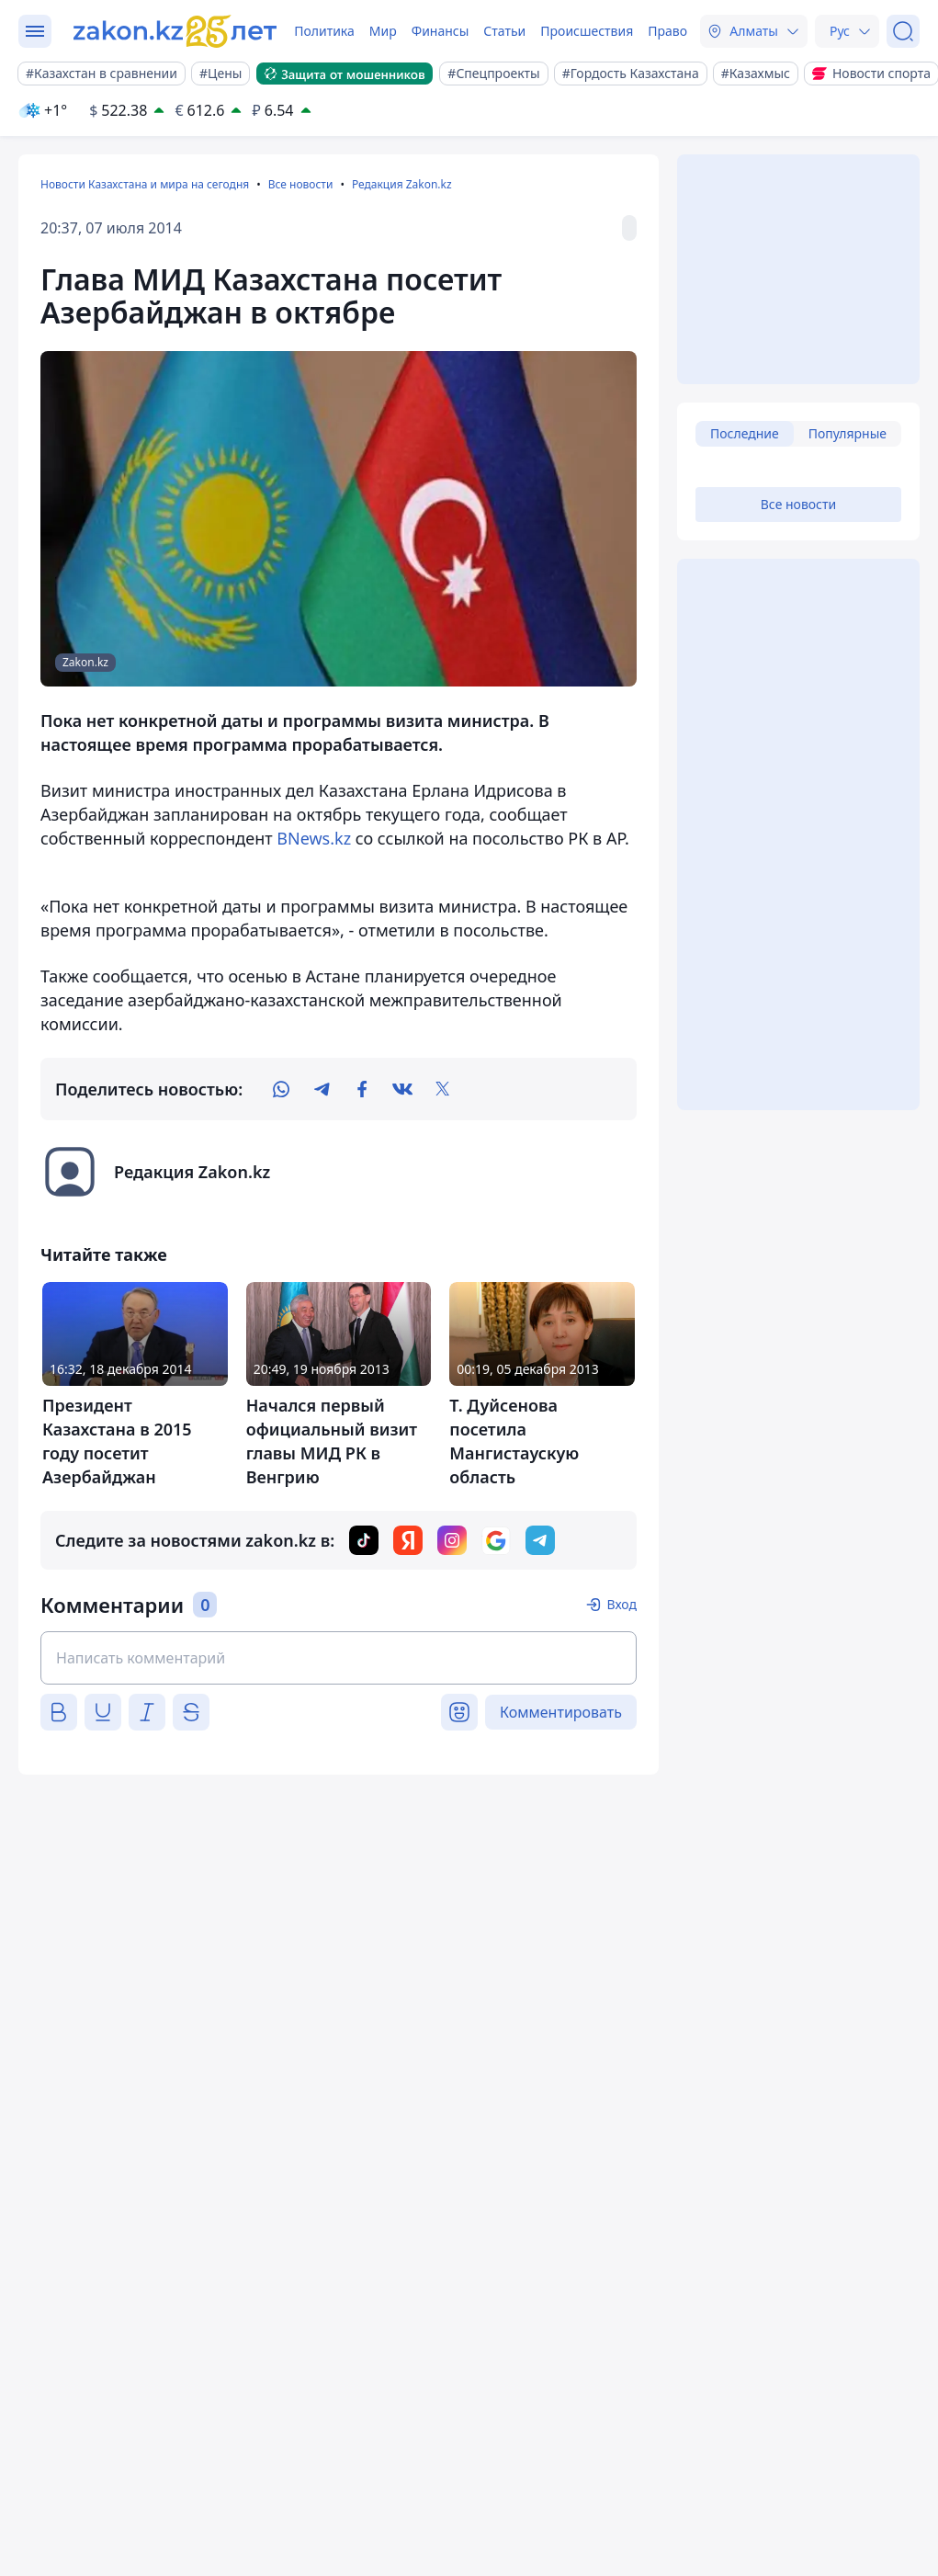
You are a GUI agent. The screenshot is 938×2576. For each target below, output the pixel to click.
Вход (621, 1604)
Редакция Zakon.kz (402, 184)
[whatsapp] (281, 1089)
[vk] (402, 1089)
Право (667, 31)
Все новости (300, 184)
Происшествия (586, 31)
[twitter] (442, 1089)
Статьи (504, 31)
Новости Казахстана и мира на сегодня (144, 184)
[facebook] (362, 1089)
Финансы (440, 31)
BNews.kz (314, 838)
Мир (383, 31)
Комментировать (561, 1712)
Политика (324, 31)
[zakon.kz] (177, 31)
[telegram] (321, 1089)
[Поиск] (903, 31)
